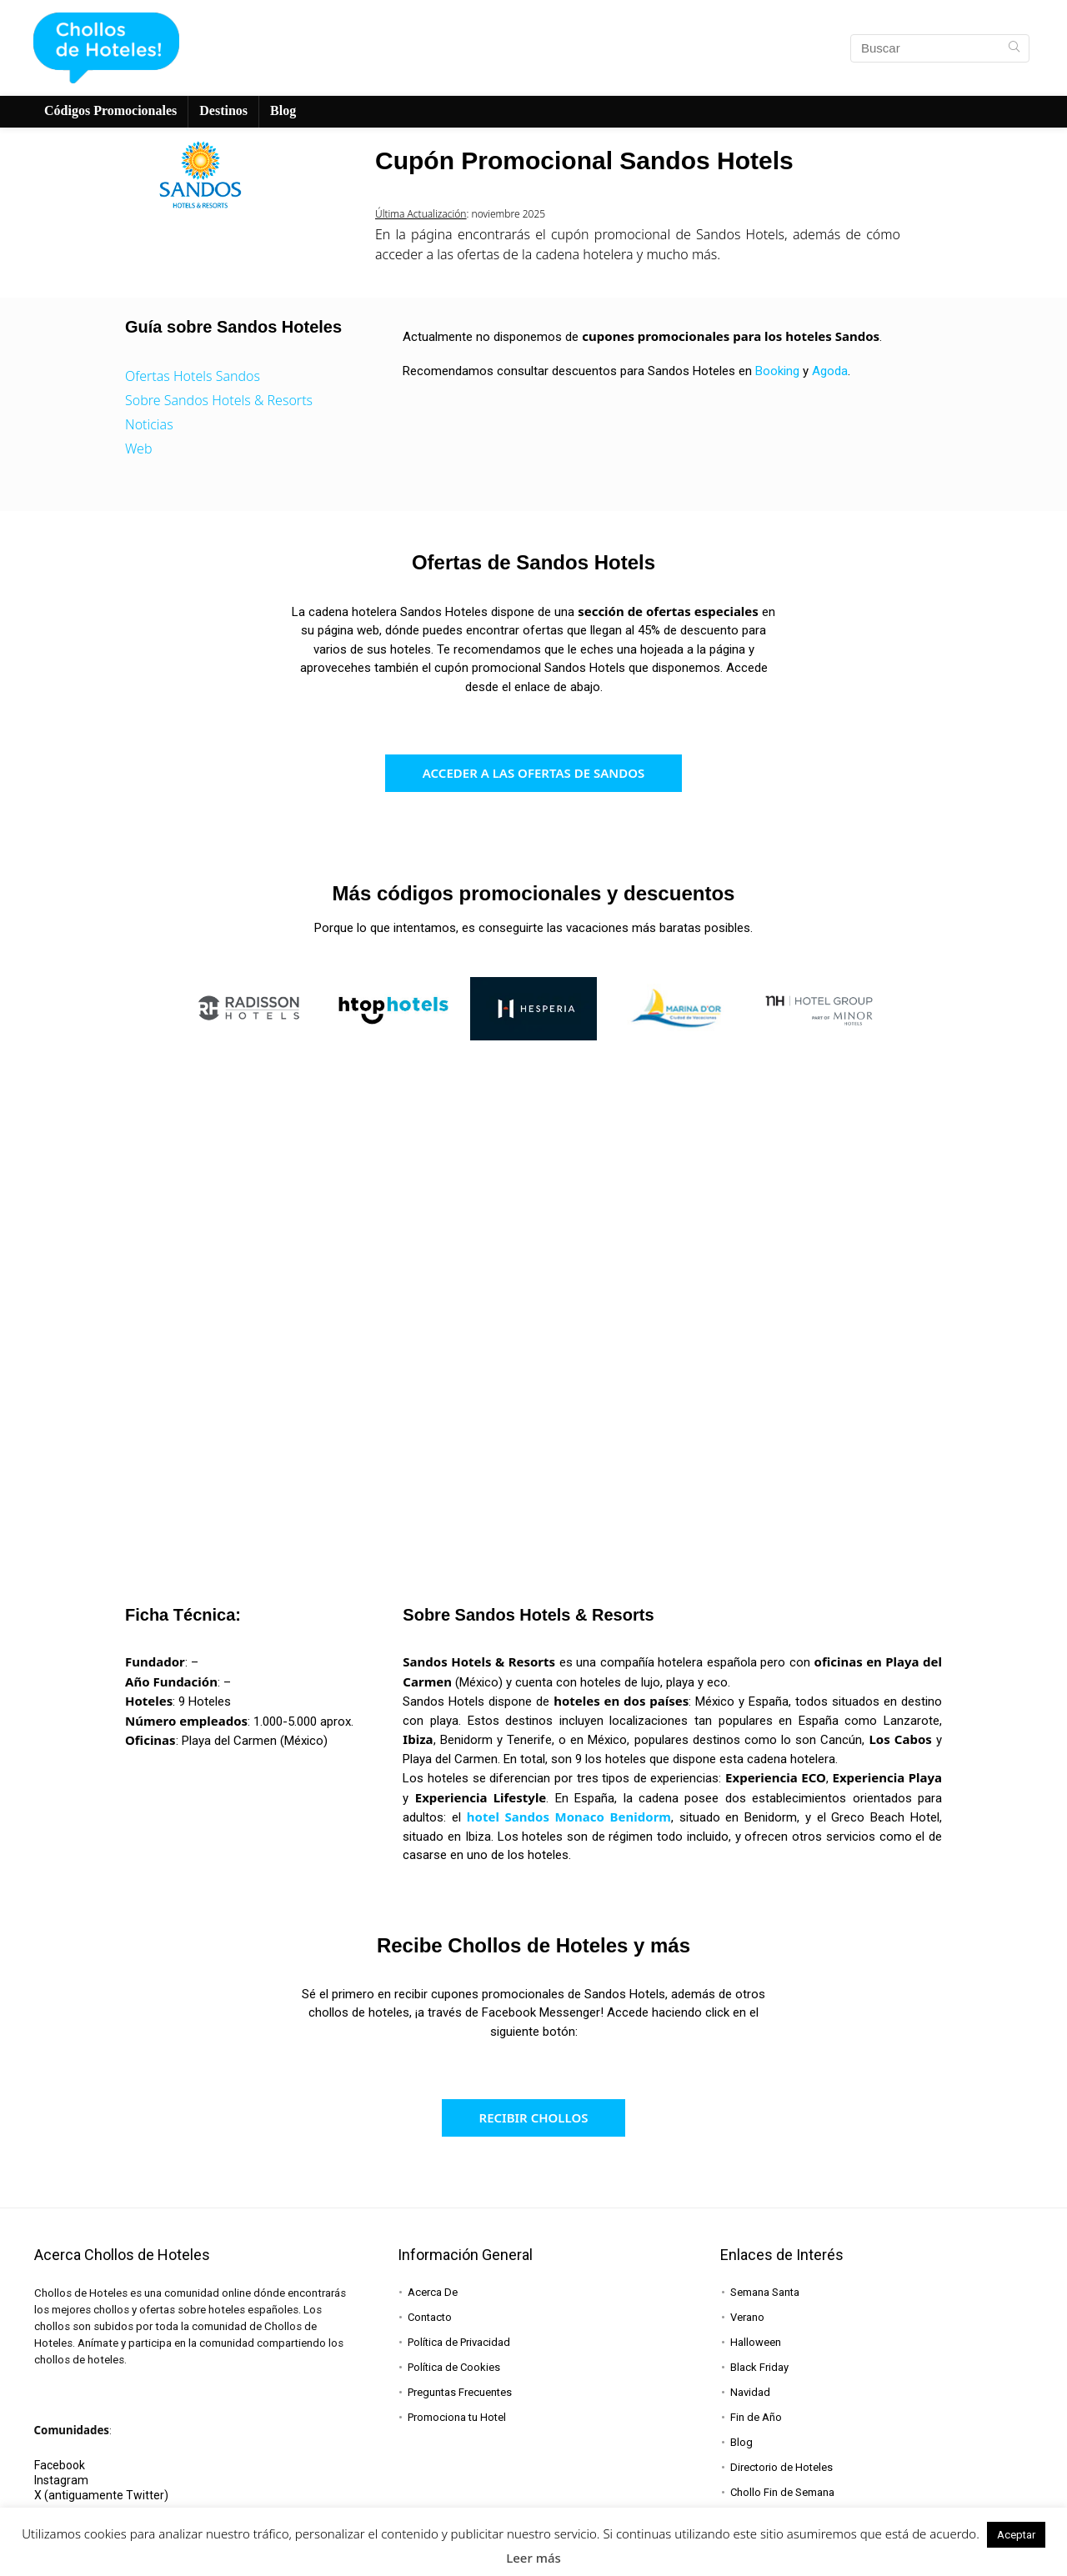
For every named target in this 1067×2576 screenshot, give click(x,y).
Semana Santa (764, 2292)
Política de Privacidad (459, 2342)
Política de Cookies (454, 2367)
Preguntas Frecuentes (460, 2392)
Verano (747, 2317)
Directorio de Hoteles (781, 2467)
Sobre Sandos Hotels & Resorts (219, 400)
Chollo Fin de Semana (782, 2492)
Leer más (533, 2557)
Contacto (430, 2317)
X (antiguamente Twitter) (101, 2495)
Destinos (223, 110)
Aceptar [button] (1016, 2534)
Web (138, 448)
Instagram (61, 2480)
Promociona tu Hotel (457, 2417)
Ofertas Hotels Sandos (192, 376)
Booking (777, 370)
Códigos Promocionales (110, 110)
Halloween (755, 2342)
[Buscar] (1014, 48)
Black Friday (759, 2367)
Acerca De (433, 2292)
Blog (283, 110)
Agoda (830, 370)
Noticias (149, 424)
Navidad (750, 2392)
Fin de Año (756, 2417)
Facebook (59, 2465)
